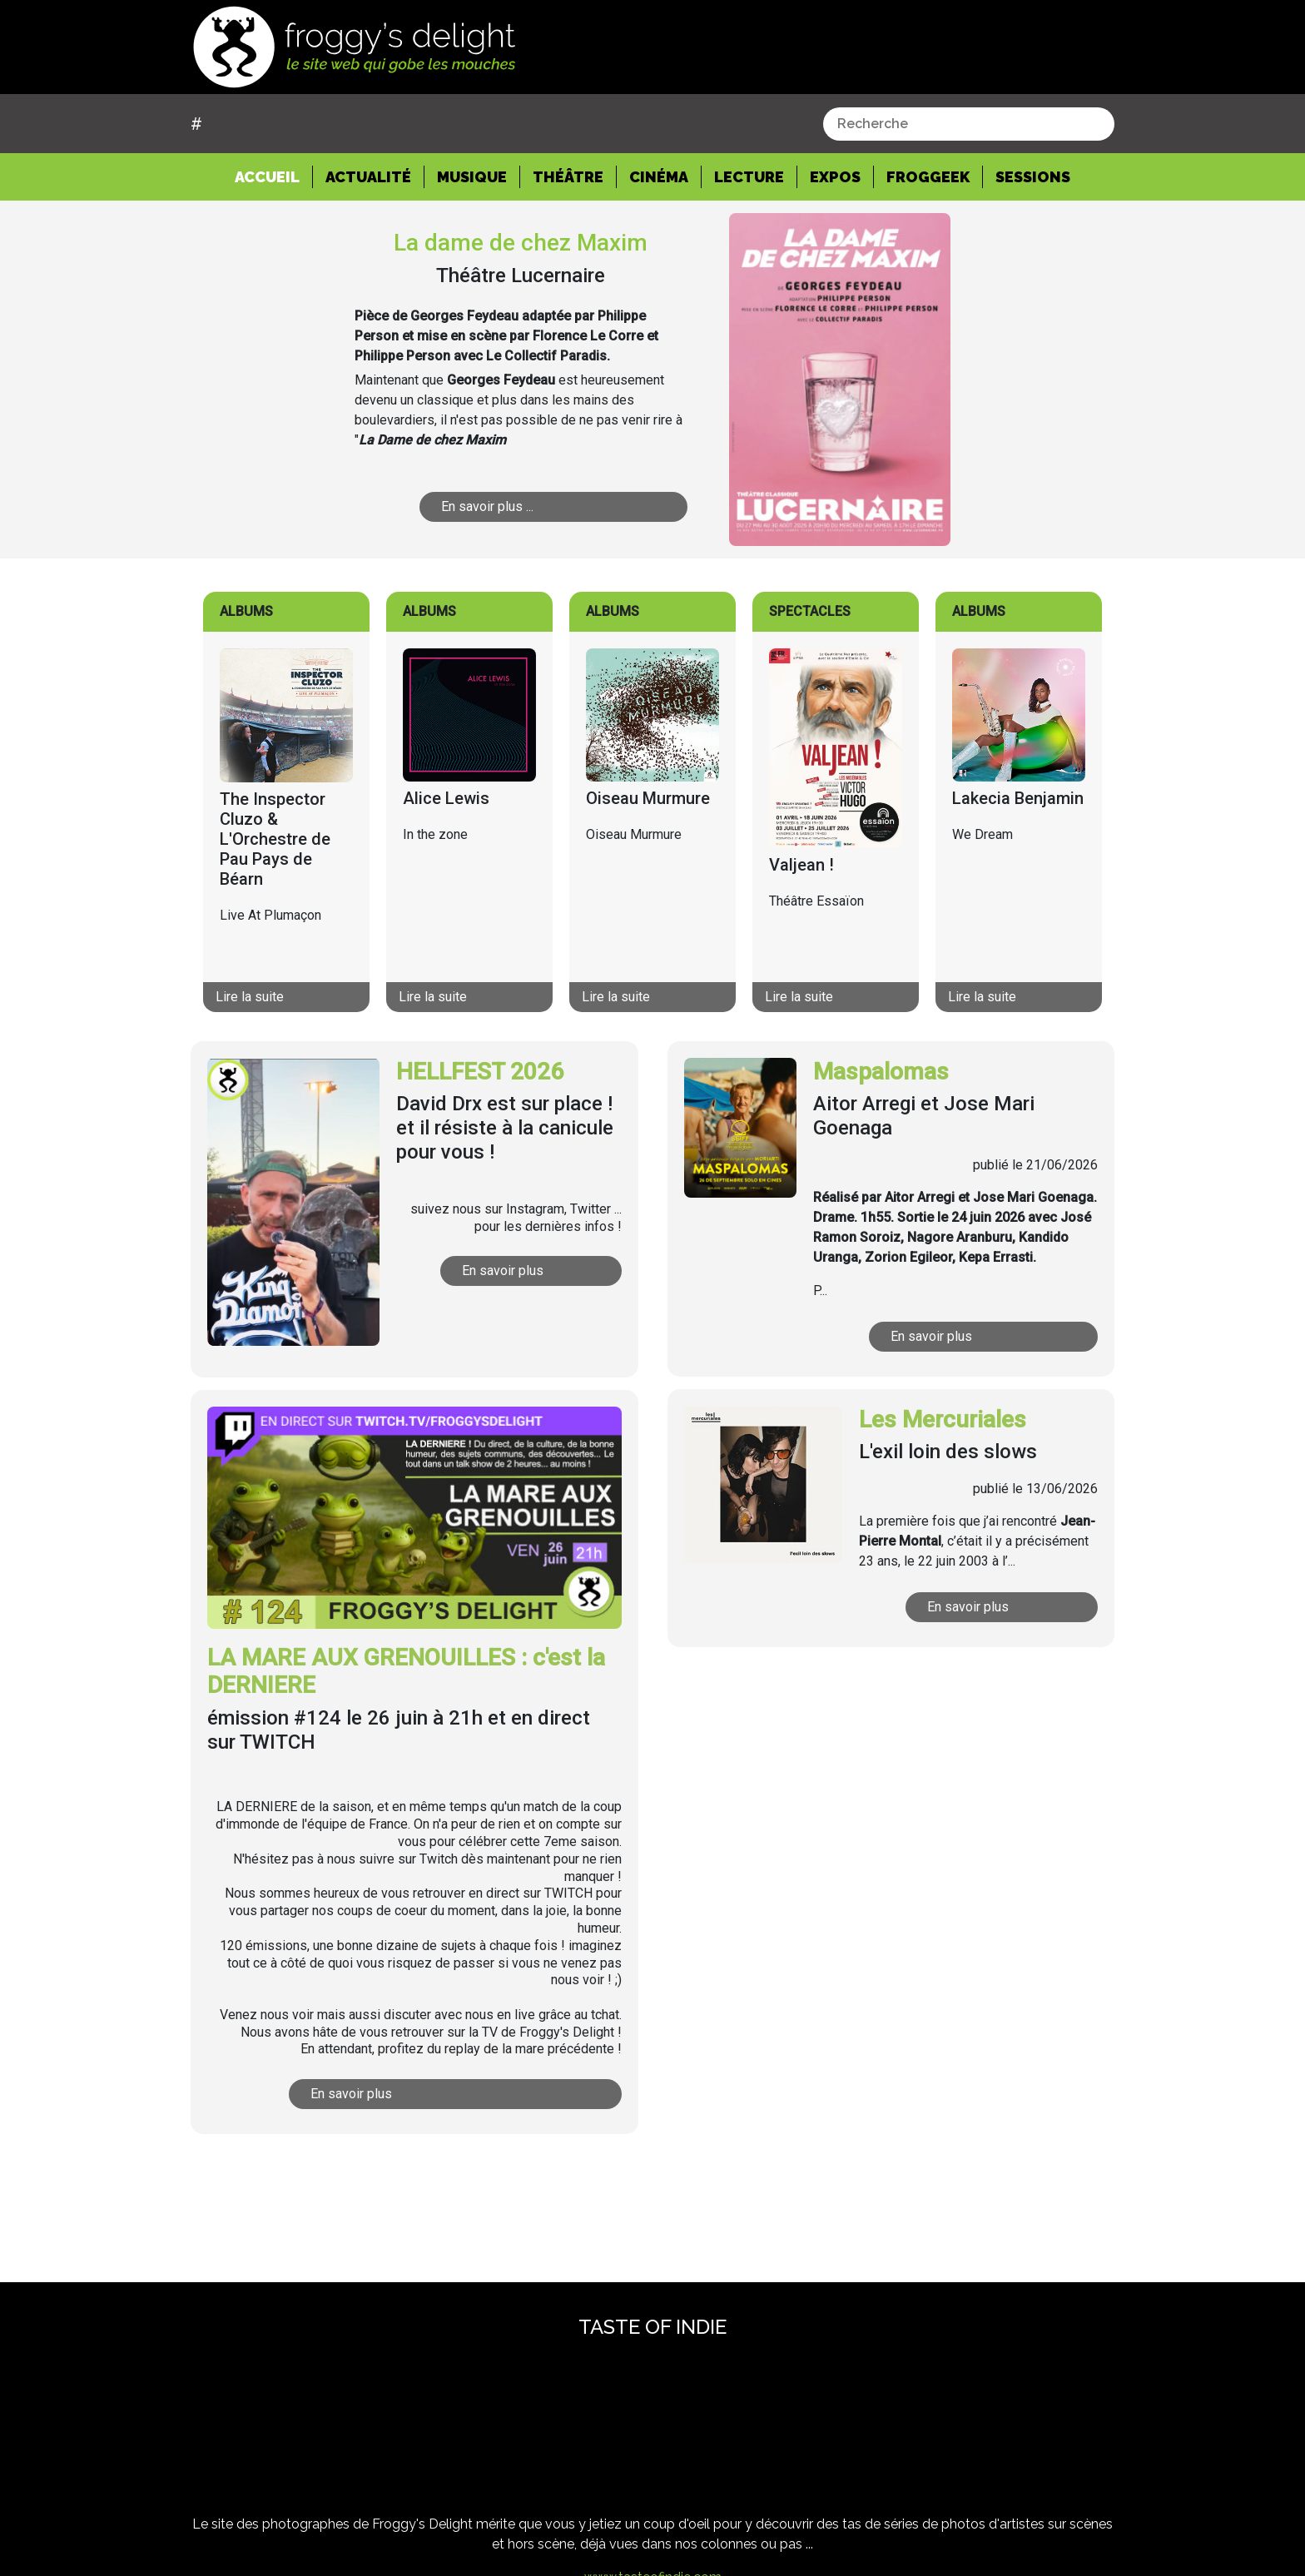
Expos (835, 177)
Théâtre (568, 177)
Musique (472, 177)
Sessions (1032, 177)
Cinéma (658, 177)
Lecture (749, 177)
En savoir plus (537, 1270)
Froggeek (928, 177)
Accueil (274, 176)
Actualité (368, 177)
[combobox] (969, 124)
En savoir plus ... (539, 506)
